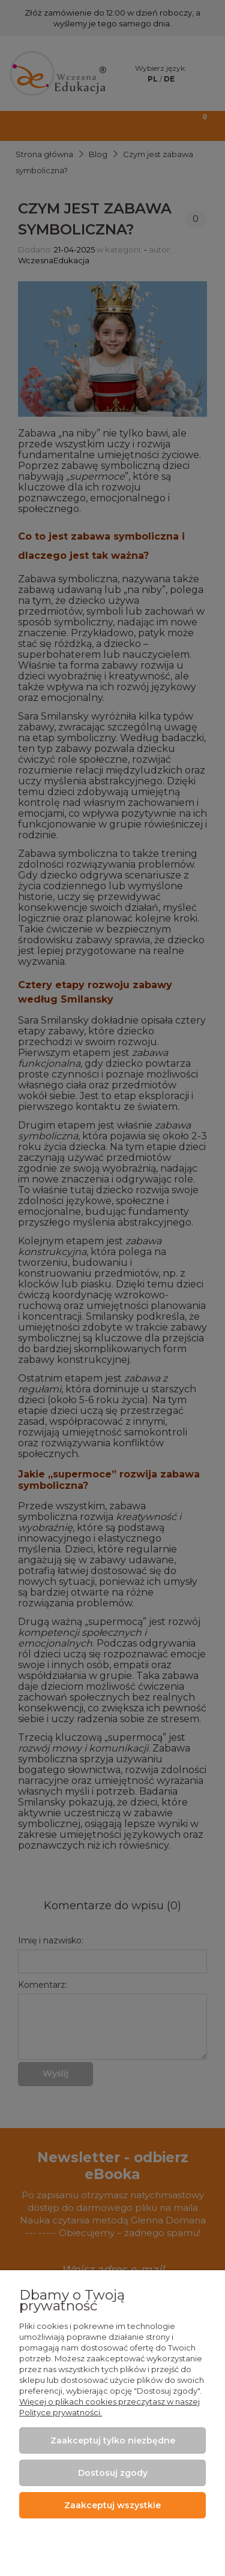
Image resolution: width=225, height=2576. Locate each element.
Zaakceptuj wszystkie (112, 2505)
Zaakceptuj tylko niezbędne (112, 2440)
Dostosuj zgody (113, 2472)
